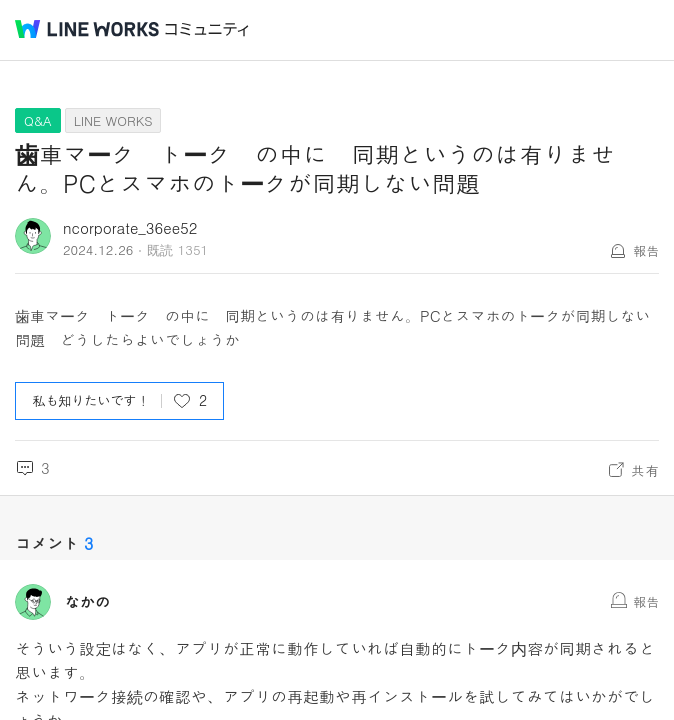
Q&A (38, 120)
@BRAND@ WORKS (87, 29)
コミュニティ (207, 29)
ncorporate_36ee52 (130, 227)
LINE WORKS (113, 120)
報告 (646, 250)
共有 (645, 470)
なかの (87, 602)
